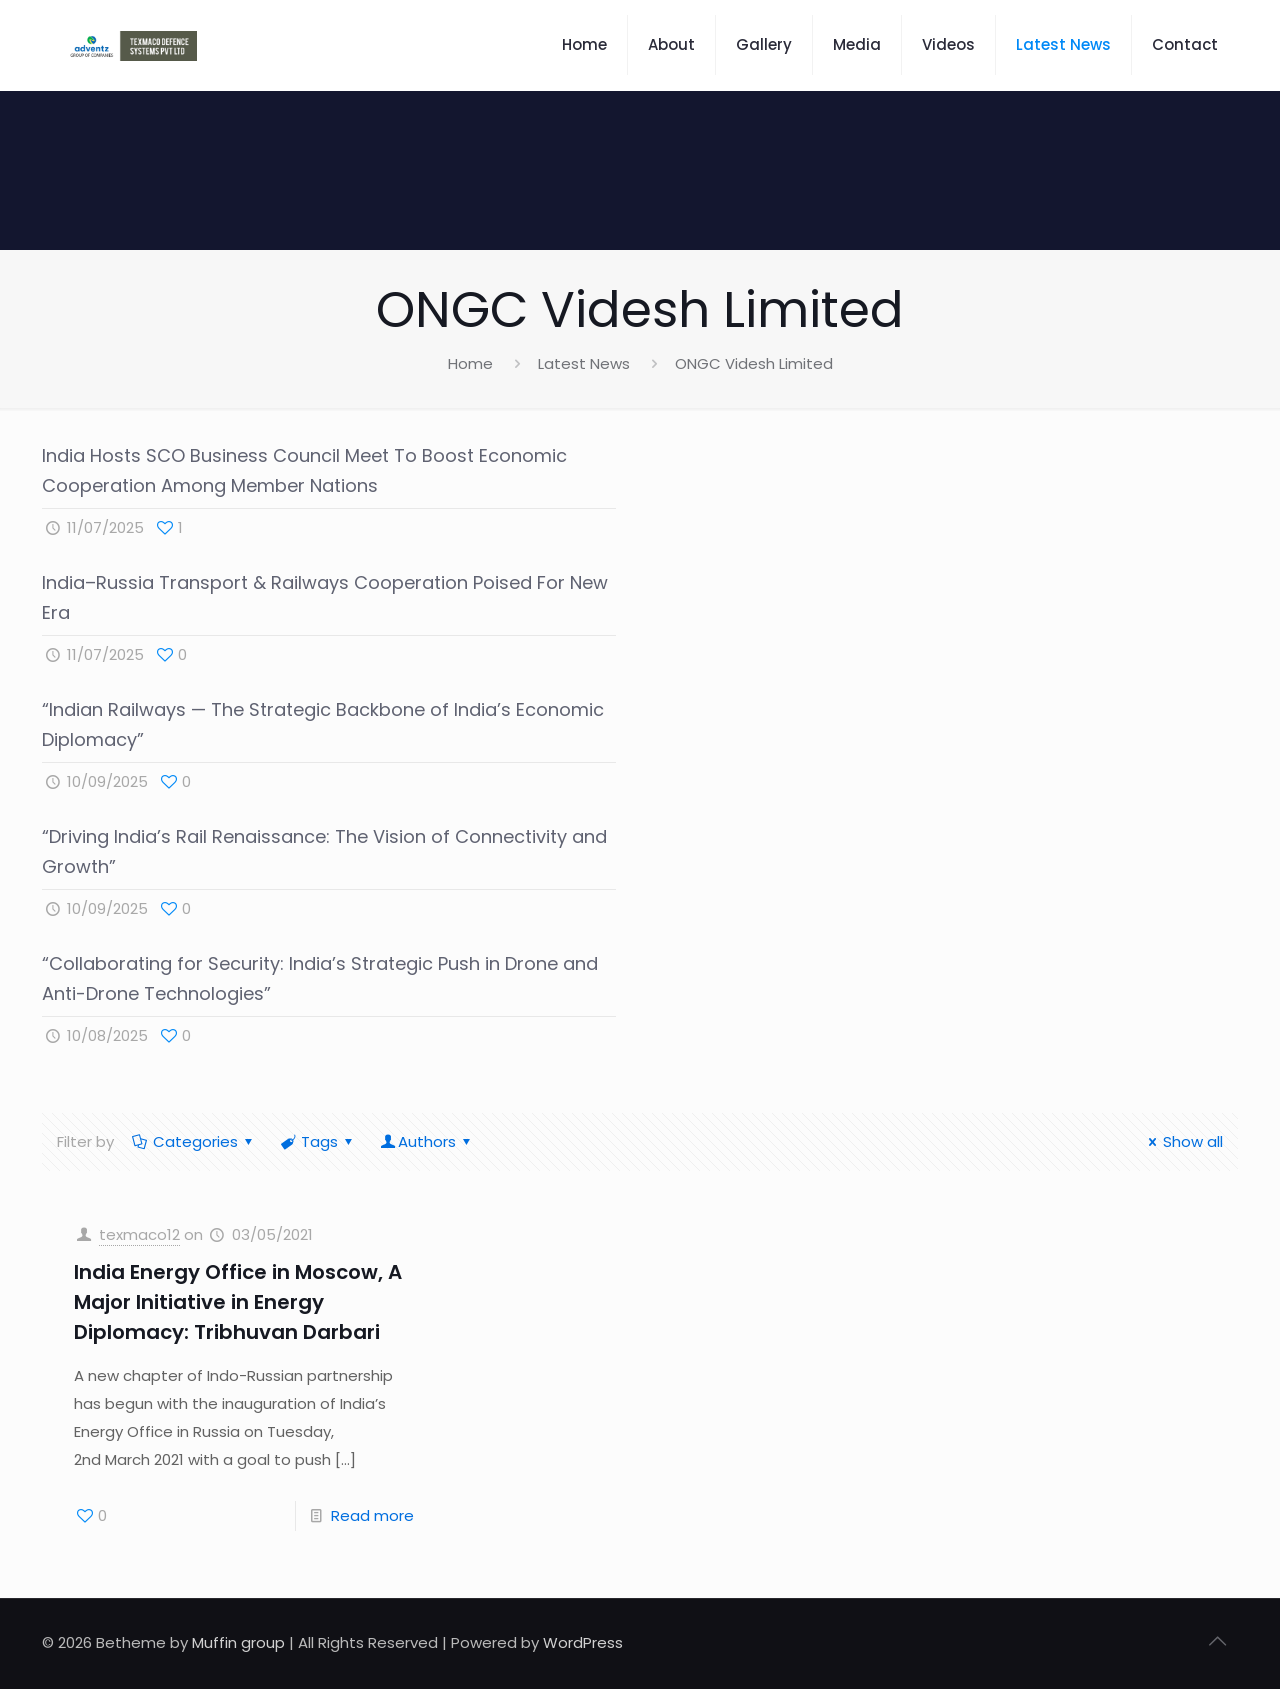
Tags (318, 1141)
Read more (372, 1515)
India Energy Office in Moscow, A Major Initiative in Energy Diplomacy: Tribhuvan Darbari (238, 1302)
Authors (427, 1141)
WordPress (583, 1642)
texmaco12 (139, 1234)
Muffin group (238, 1642)
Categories (194, 1141)
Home (470, 363)
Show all (1182, 1141)
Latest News (584, 363)
